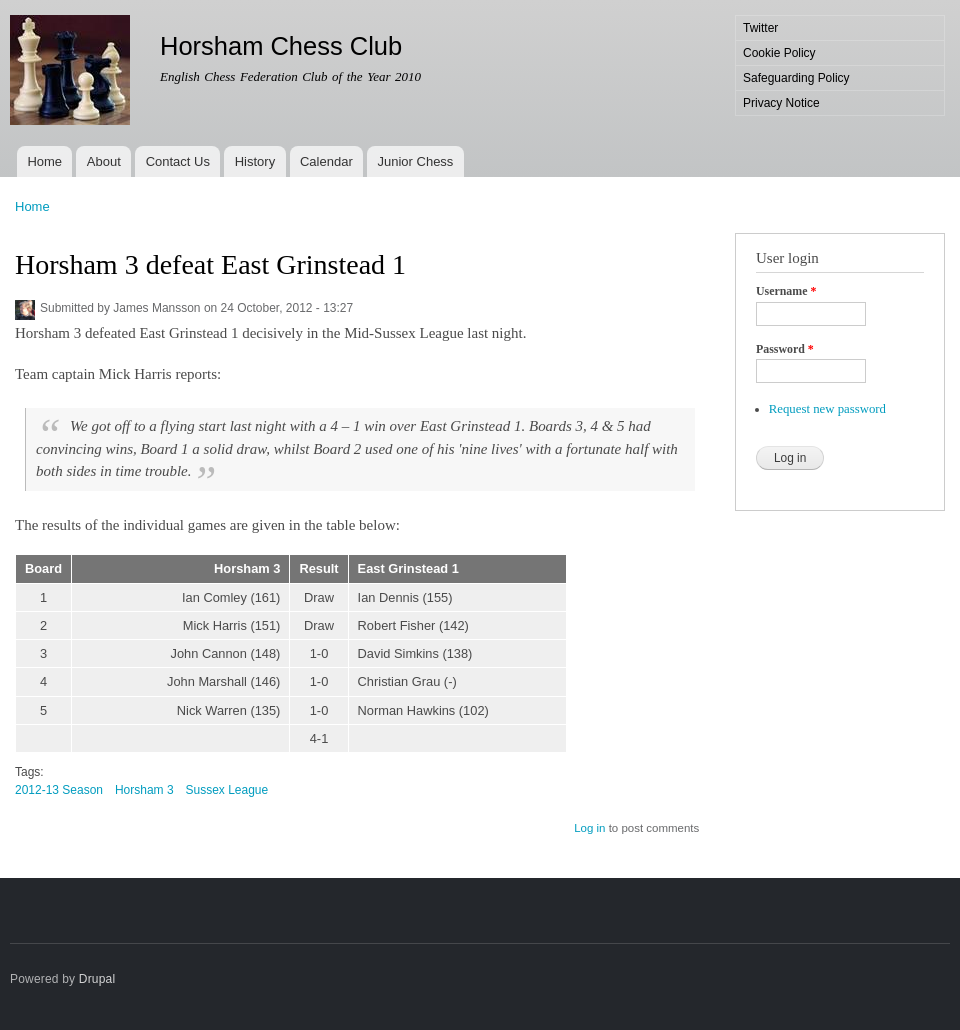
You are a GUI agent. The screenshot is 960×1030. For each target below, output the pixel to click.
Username (786, 291)
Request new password (827, 409)
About (104, 161)
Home (44, 161)
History (255, 161)
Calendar (326, 161)
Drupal (97, 979)
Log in (589, 828)
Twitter (760, 28)
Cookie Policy (779, 53)
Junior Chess (416, 161)
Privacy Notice (781, 103)
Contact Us (178, 161)
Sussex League (227, 790)
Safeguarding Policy (796, 78)
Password (785, 349)
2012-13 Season (59, 790)
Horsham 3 (144, 790)
